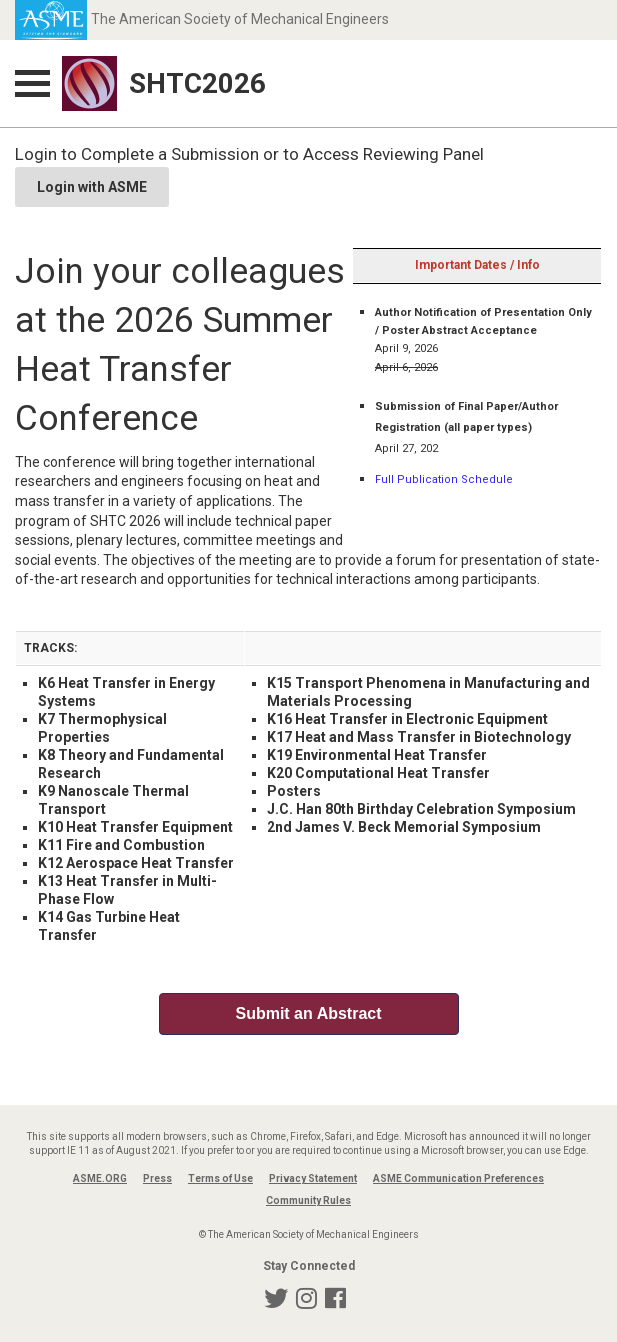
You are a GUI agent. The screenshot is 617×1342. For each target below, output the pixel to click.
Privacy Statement (313, 1178)
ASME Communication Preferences (458, 1178)
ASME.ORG (100, 1178)
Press (157, 1178)
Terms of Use (220, 1178)
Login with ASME (92, 187)
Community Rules (308, 1200)
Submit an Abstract (308, 1013)
